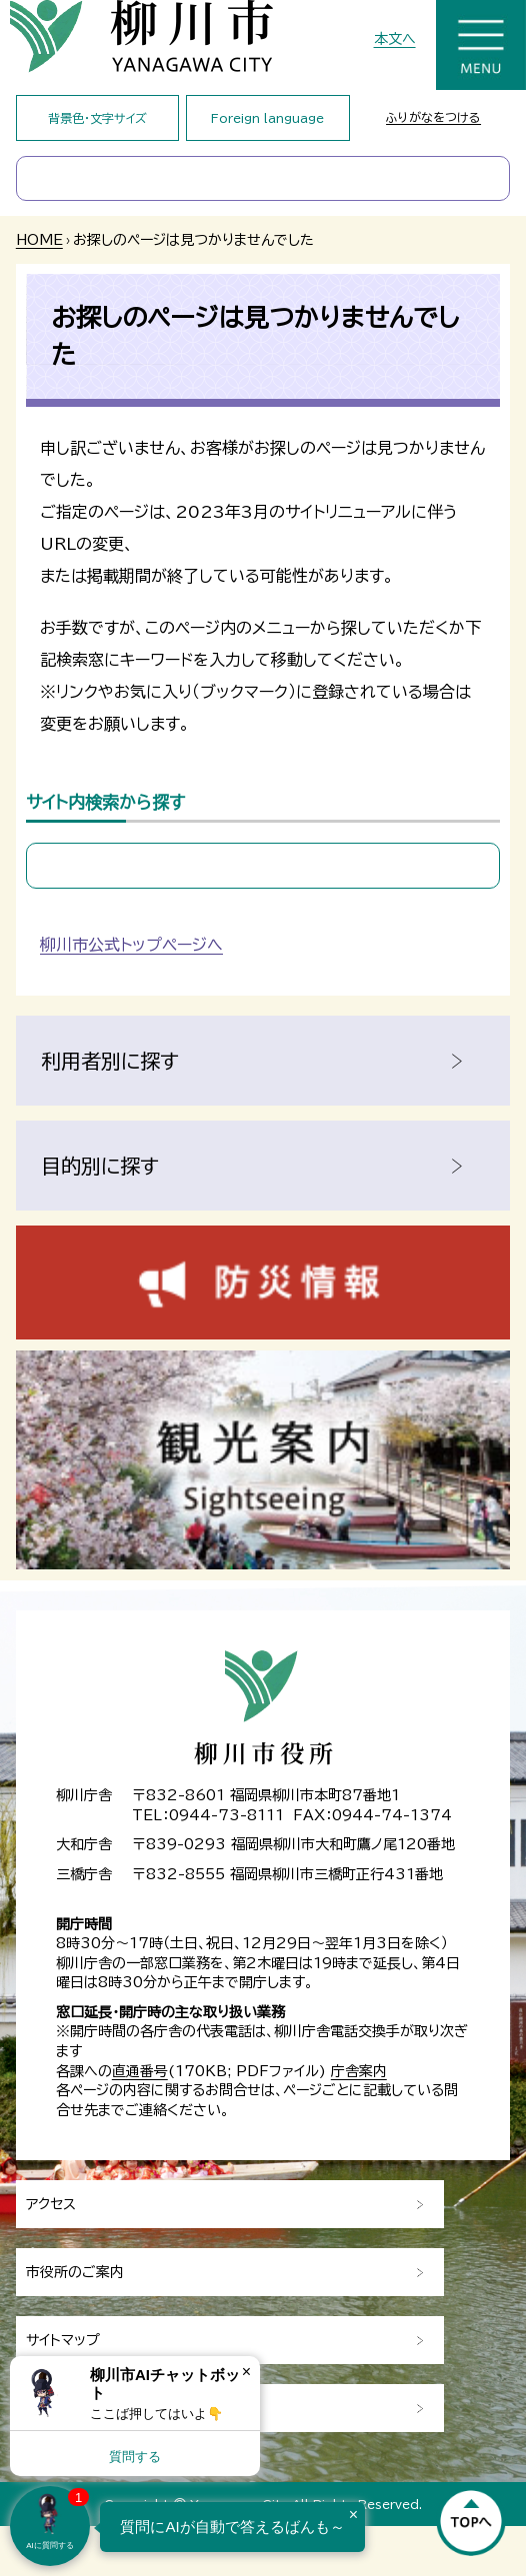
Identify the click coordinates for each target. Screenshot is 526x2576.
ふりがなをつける (433, 117)
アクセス (51, 2204)
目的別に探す (100, 1166)
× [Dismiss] (246, 2371)
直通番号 (140, 2071)
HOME (39, 240)
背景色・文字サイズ (97, 118)
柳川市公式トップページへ (131, 945)
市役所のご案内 (75, 2272)
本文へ (395, 39)
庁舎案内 (359, 2071)
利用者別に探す (110, 1061)
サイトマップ (63, 2340)
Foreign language (267, 118)
